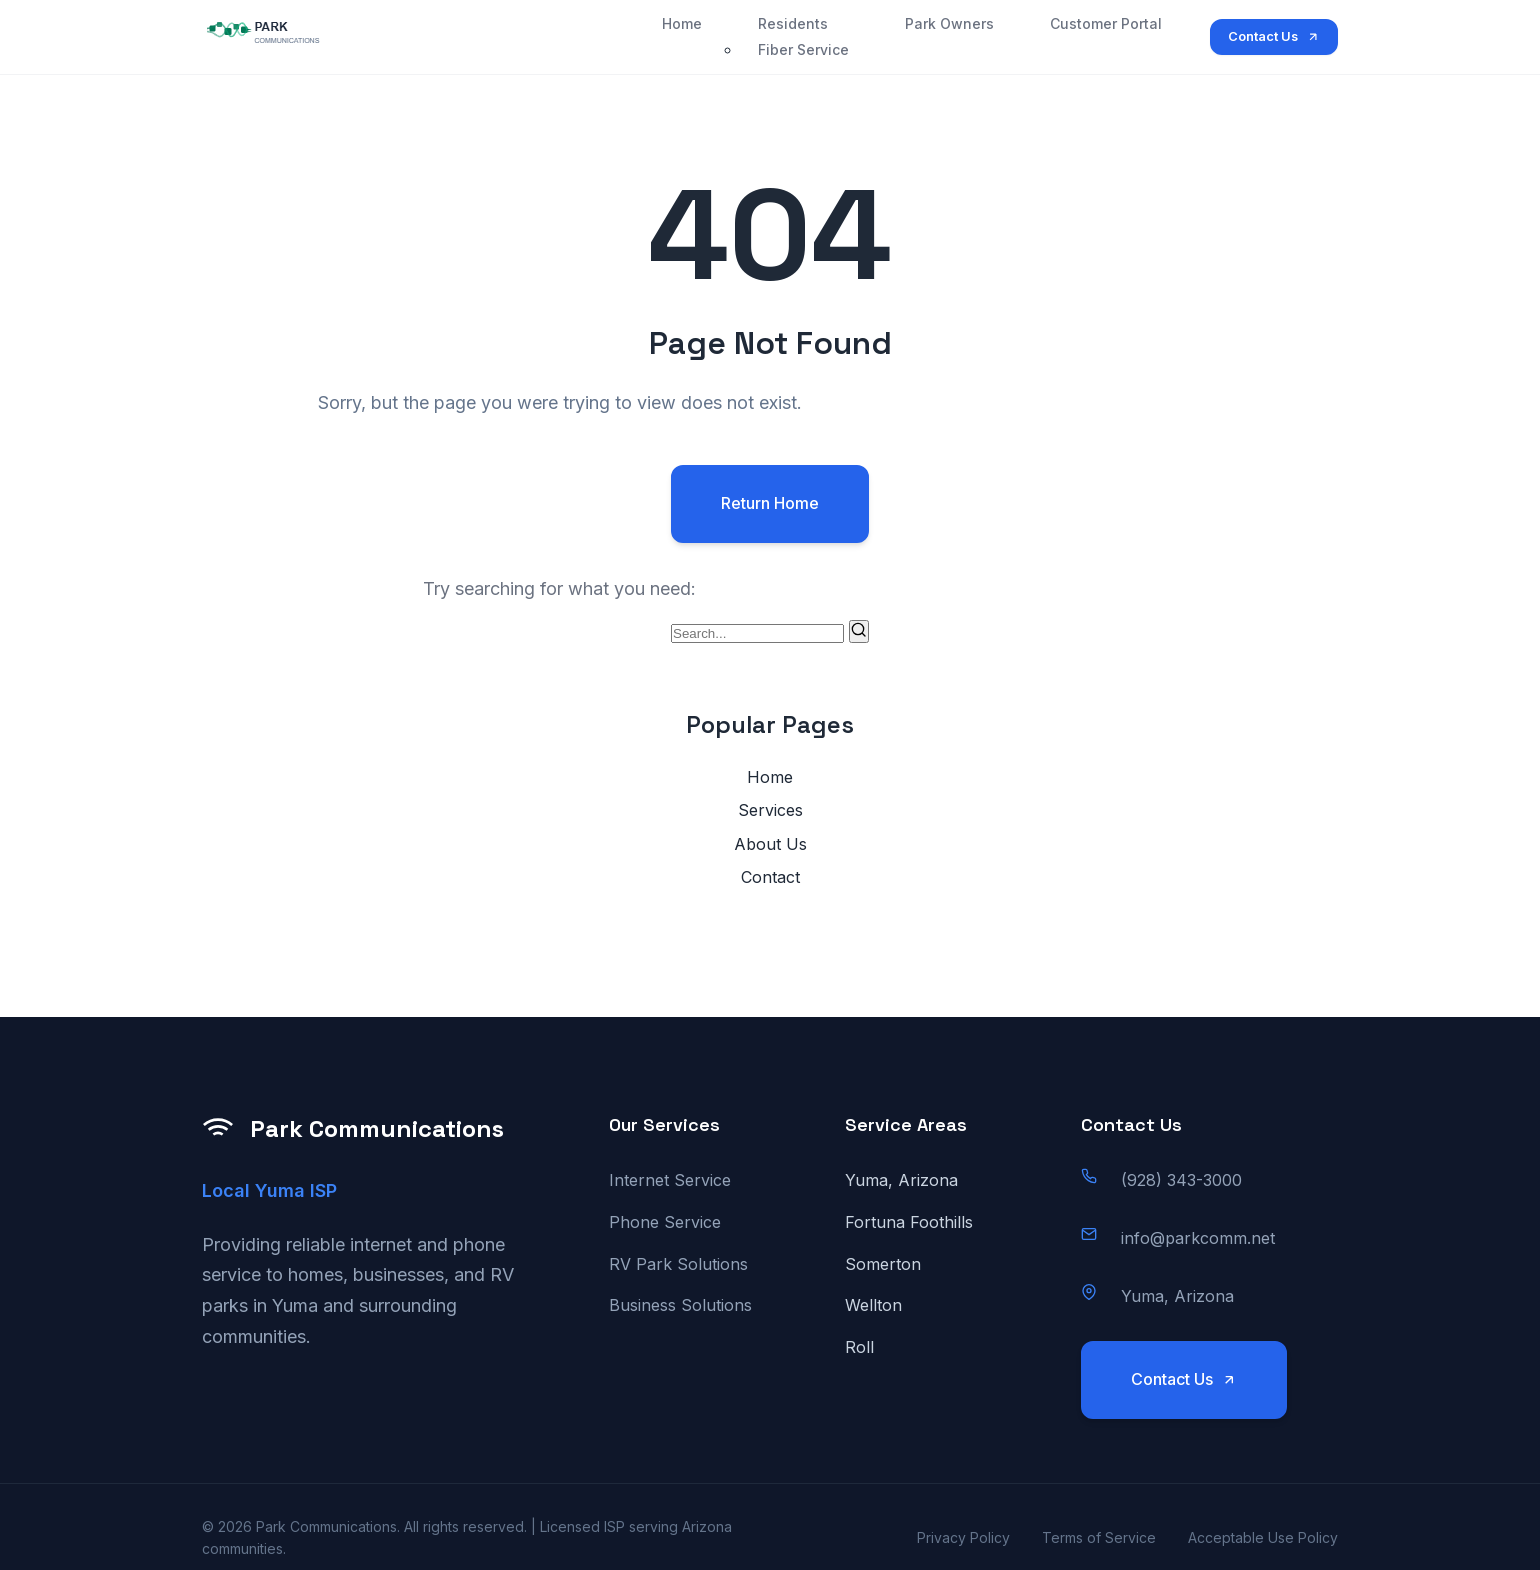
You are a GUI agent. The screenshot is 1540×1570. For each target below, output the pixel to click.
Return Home (770, 503)
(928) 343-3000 (1181, 1180)
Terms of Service (1099, 1537)
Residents (793, 23)
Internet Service (670, 1180)
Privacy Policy (963, 1537)
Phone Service (665, 1222)
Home (682, 23)
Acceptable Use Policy (1263, 1537)
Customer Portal (1106, 23)
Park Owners (949, 23)
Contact (770, 877)
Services (770, 810)
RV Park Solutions (678, 1264)
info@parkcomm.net (1198, 1238)
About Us (770, 844)
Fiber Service (803, 49)
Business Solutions (680, 1305)
